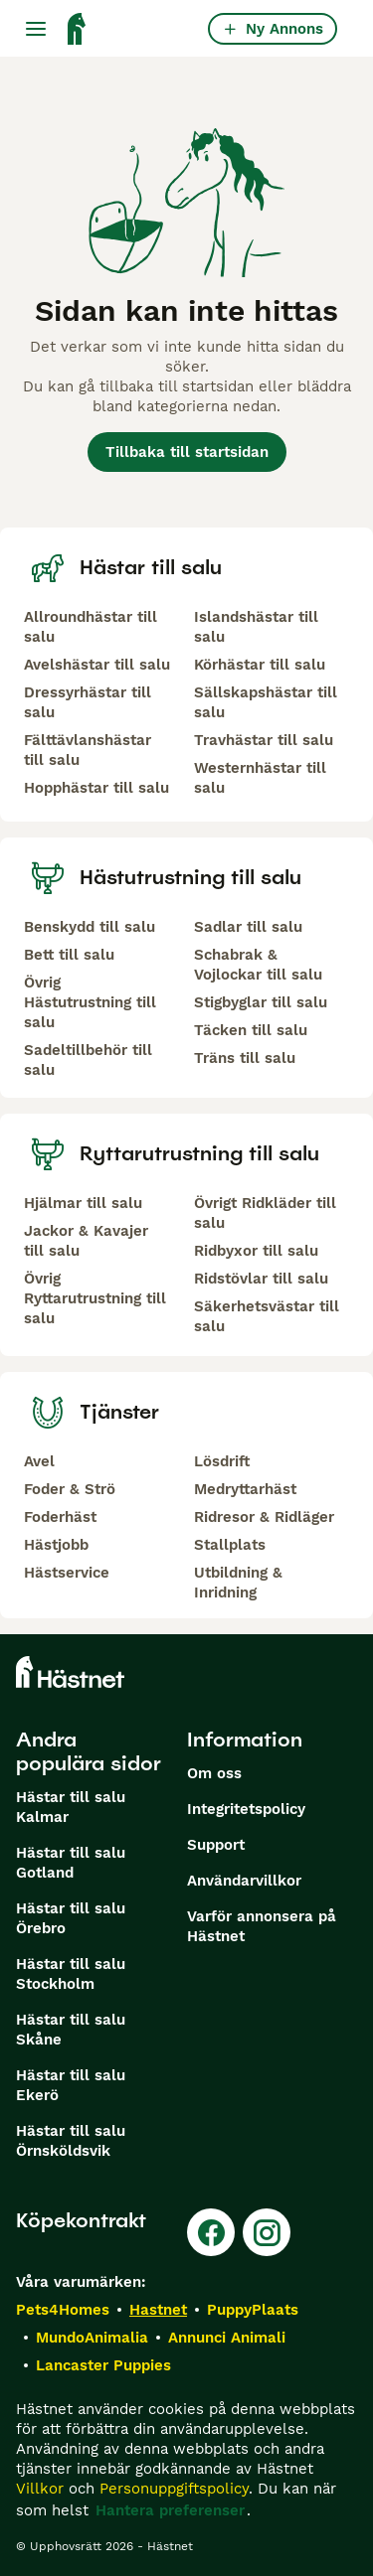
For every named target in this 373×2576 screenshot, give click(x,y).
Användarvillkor (244, 1881)
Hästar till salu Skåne (70, 2029)
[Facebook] (211, 2232)
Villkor (40, 2489)
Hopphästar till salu (96, 788)
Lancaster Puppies (103, 2365)
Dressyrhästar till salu (87, 702)
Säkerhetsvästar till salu (266, 1316)
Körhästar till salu (259, 665)
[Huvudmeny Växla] (36, 29)
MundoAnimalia (92, 2338)
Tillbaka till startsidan (187, 452)
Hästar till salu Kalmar (70, 1807)
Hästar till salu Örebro (70, 1918)
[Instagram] (266, 2232)
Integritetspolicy (246, 1809)
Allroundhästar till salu (90, 627)
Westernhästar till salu (260, 778)
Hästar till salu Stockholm (70, 1974)
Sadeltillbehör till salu (88, 1060)
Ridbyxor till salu (256, 1251)
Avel (39, 1461)
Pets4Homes (62, 2310)
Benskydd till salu (89, 927)
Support (216, 1845)
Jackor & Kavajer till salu (86, 1241)
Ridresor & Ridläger (264, 1517)
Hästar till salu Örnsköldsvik (70, 2141)
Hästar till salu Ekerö (70, 2085)
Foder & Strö (69, 1489)
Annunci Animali (226, 2338)
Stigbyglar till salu (260, 1002)
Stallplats (230, 1545)
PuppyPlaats (252, 2310)
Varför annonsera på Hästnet (261, 1926)
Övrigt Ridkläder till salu (265, 1213)
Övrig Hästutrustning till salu (90, 1002)
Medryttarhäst (245, 1489)
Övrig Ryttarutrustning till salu (95, 1298)
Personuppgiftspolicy (174, 2489)
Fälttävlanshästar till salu (87, 750)
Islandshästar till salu (256, 627)
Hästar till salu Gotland (70, 1863)
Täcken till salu (250, 1030)
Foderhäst (60, 1517)
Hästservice (66, 1573)
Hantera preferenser (170, 2510)
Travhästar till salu (263, 740)
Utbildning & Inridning (238, 1582)
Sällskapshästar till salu (265, 702)
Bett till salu (69, 955)
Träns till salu (244, 1058)
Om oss (214, 1773)
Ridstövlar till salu (261, 1279)
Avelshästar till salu (97, 665)
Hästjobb (56, 1545)
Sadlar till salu (248, 927)
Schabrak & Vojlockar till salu (258, 965)
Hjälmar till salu (83, 1203)
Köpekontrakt (81, 2220)
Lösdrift (222, 1461)
